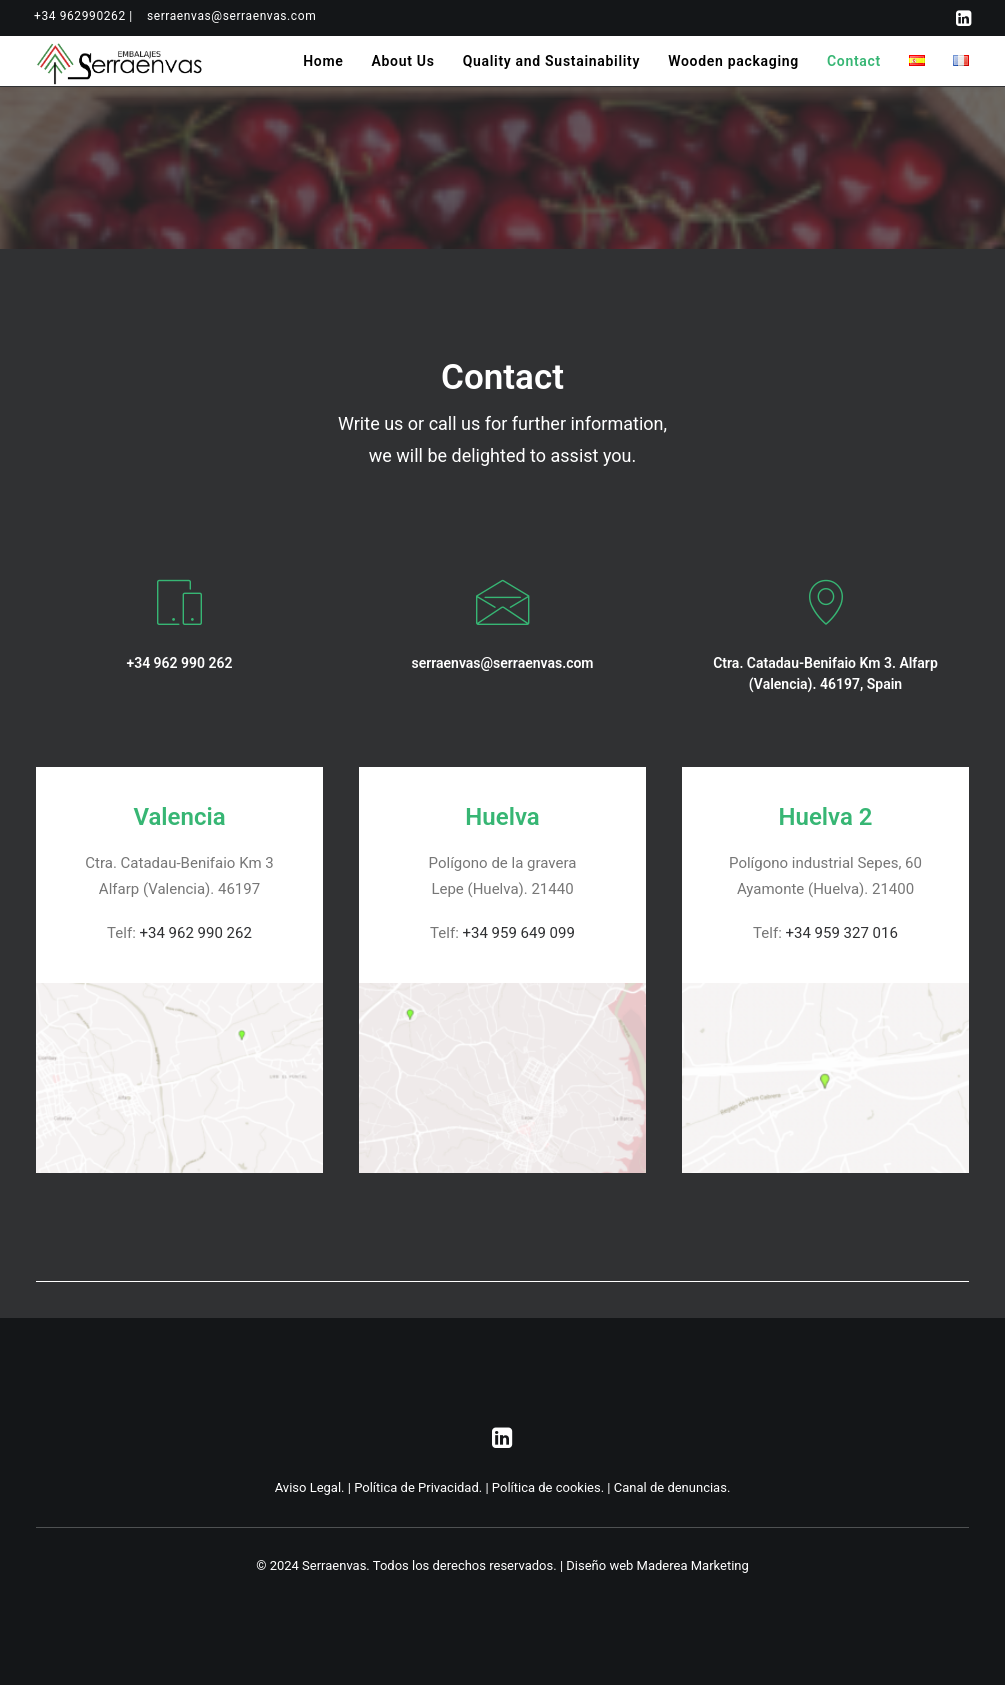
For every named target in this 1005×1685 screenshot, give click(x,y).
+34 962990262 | (83, 16)
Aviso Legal (308, 1487)
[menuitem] (83, 16)
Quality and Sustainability (552, 61)
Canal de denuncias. (672, 1487)
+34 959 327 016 (842, 933)
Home (323, 61)
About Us (402, 61)
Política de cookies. (548, 1487)
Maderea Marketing (693, 1565)
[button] (963, 18)
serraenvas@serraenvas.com (231, 16)
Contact (854, 61)
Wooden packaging (733, 61)
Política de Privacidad (416, 1487)
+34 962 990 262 (196, 933)
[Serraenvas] (120, 61)
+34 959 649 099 (519, 933)
